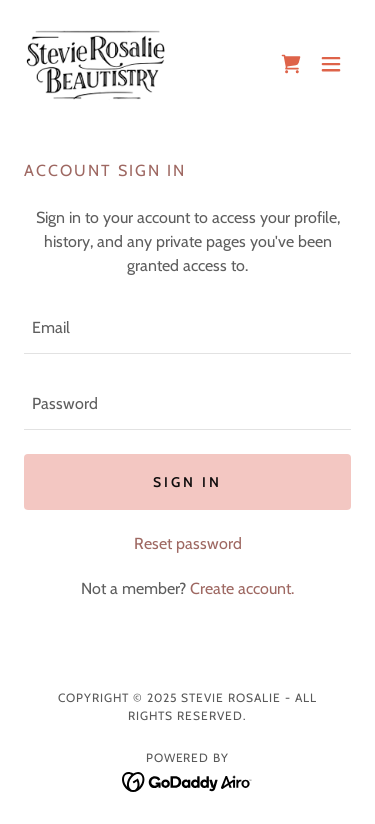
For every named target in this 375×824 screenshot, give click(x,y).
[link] (96, 64)
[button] (331, 64)
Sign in (187, 482)
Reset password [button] (188, 543)
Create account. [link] (242, 588)
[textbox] (187, 328)
